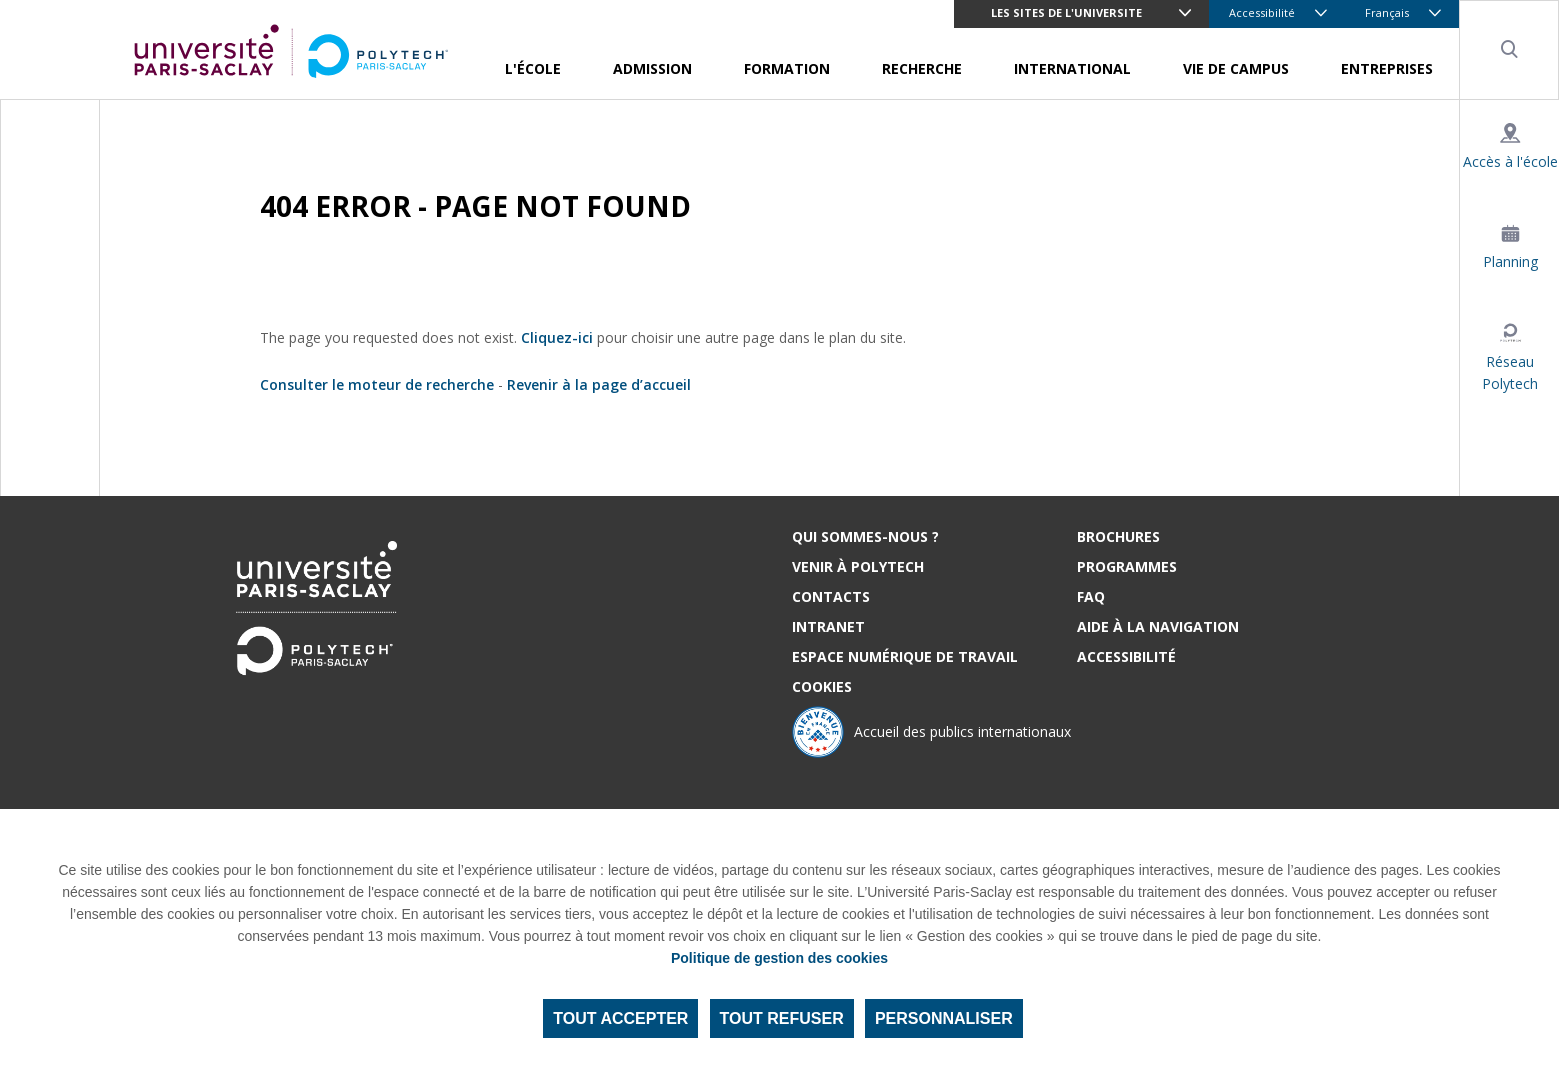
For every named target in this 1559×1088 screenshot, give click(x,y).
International (1072, 68)
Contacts (831, 596)
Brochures (1118, 536)
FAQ (1091, 596)
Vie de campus (1236, 68)
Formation (787, 68)
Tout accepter (620, 1018)
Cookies (822, 686)
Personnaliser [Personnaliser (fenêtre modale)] (944, 1018)
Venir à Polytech (858, 566)
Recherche (922, 68)
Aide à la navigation (1158, 626)
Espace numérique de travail (905, 656)
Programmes (1127, 566)
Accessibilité (1262, 12)
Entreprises (1387, 68)
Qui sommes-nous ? (865, 536)
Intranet (828, 626)
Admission (652, 68)
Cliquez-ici (557, 337)
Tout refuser (782, 1018)
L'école (533, 68)
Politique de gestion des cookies (779, 958)
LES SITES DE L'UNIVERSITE (1066, 12)
